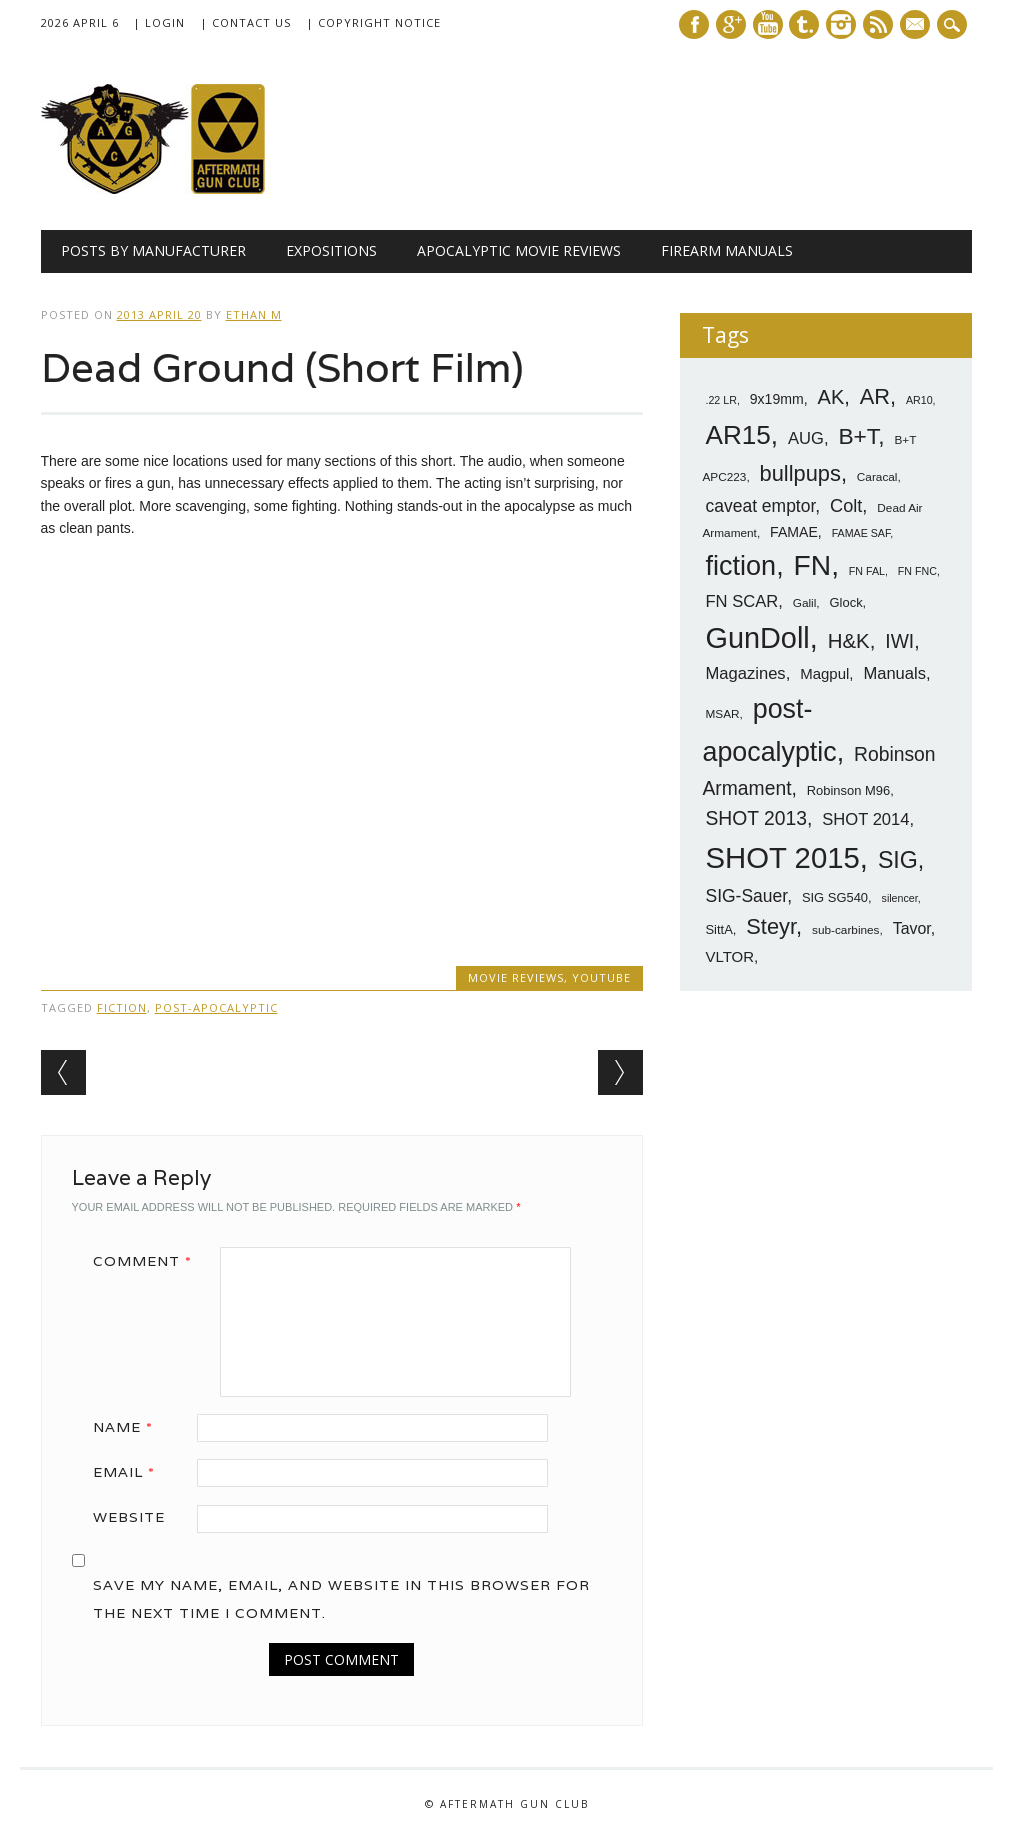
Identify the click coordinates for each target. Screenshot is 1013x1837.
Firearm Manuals (727, 250)
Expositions (331, 250)
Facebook (694, 24)
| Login (159, 22)
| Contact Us (245, 22)
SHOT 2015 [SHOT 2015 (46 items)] (782, 857)
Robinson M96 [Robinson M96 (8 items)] (848, 790)
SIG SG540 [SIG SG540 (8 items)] (835, 897)
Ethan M (254, 314)
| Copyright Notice (373, 22)
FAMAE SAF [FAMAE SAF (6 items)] (861, 533)
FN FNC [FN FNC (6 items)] (917, 571)
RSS (878, 24)
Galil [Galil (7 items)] (805, 603)
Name (130, 1427)
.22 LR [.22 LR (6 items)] (720, 400)
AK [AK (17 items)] (831, 397)
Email (131, 1472)
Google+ (731, 24)
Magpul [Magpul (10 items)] (824, 673)
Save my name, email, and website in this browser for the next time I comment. (341, 1599)
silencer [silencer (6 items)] (900, 898)
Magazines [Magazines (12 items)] (745, 673)
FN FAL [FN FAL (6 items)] (867, 571)
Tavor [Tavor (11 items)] (912, 928)
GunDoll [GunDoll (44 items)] (757, 638)
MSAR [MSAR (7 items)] (722, 714)
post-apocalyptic (216, 1007)
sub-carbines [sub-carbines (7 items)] (846, 930)
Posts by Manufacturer (153, 250)
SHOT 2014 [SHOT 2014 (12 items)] (865, 819)
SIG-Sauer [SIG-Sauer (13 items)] (746, 896)
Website (129, 1517)
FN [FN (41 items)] (813, 565)
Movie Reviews (516, 977)
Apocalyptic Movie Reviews (519, 250)
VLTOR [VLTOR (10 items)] (729, 956)
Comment (149, 1261)
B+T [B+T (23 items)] (858, 436)
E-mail (917, 26)
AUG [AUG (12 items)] (806, 438)
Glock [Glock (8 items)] (846, 602)
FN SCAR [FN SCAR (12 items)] (741, 601)
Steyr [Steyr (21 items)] (771, 926)
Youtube (768, 24)
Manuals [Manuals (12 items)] (894, 673)
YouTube (601, 977)
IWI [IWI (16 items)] (899, 641)
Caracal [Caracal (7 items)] (877, 477)
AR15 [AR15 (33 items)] (737, 435)
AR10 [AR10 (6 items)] (919, 400)
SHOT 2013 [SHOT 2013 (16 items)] (756, 818)
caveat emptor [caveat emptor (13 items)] (760, 506)
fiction (122, 1007)
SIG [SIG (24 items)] (898, 860)
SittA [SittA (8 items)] (718, 929)
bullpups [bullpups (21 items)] (800, 473)
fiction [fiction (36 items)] (740, 566)
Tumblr (804, 24)
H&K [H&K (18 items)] (849, 640)
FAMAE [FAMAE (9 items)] (794, 532)
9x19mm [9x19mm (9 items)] (777, 399)
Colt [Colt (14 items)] (846, 506)
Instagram (841, 24)
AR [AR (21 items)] (875, 396)
